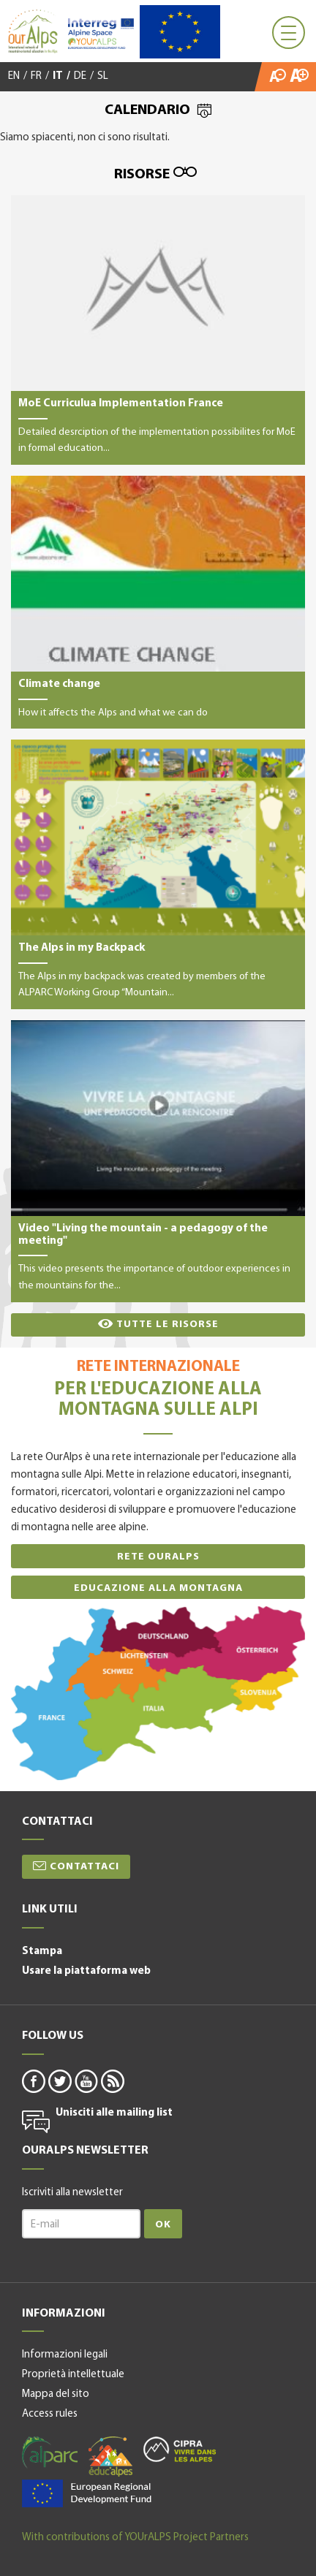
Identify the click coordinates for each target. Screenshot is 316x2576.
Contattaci (84, 1866)
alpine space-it (86, 2493)
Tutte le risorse (167, 1324)
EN (14, 76)
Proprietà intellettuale (73, 2374)
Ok (163, 2224)
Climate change (158, 602)
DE (80, 76)
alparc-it (50, 2452)
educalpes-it (110, 2456)
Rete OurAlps (158, 1556)
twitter (59, 2080)
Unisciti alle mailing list (114, 2113)
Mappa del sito (55, 2394)
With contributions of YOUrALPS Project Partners (135, 2537)
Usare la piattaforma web (86, 1971)
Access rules (50, 2414)
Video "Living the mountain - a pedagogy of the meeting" (158, 1161)
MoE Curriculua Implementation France (158, 330)
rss (112, 2080)
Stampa (42, 1951)
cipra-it (179, 2449)
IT (58, 76)
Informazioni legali (65, 2354)
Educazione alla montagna (158, 1588)
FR (36, 76)
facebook (33, 2080)
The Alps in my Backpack (158, 874)
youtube (86, 2080)
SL (102, 76)
